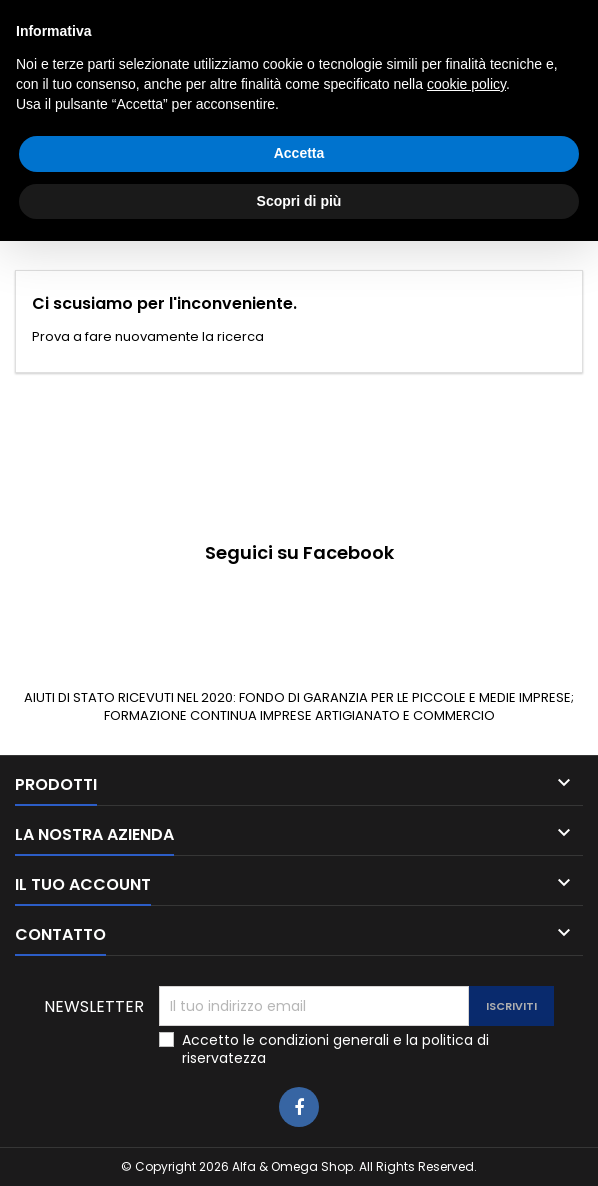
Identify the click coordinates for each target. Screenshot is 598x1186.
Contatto (42, 16)
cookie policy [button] (466, 1029)
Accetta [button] (299, 1098)
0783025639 (202, 16)
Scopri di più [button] (299, 1145)
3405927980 (372, 16)
